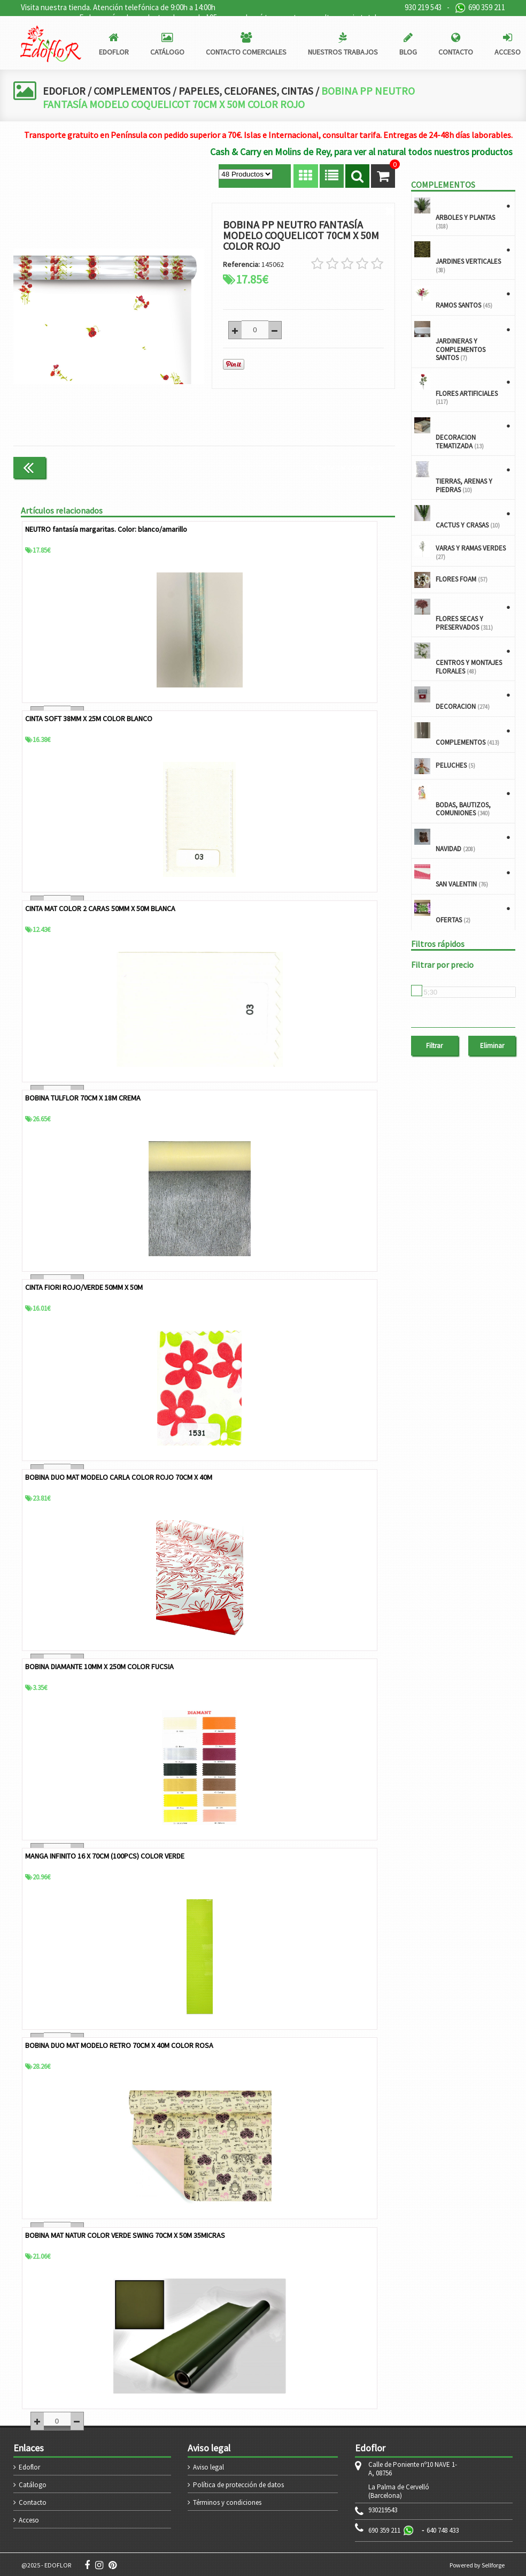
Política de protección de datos (238, 2483)
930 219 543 (423, 7)
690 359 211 (480, 7)
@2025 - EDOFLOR (46, 2563)
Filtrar (434, 1045)
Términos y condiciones (227, 2500)
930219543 (382, 2508)
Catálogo (33, 2483)
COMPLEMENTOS (133, 90)
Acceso (29, 2518)
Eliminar (492, 1045)
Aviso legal (208, 2465)
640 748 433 (443, 2528)
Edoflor (29, 2465)
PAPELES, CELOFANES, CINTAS (248, 90)
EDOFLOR (64, 90)
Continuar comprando (349, 467)
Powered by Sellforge (477, 2563)
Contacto (33, 2500)
